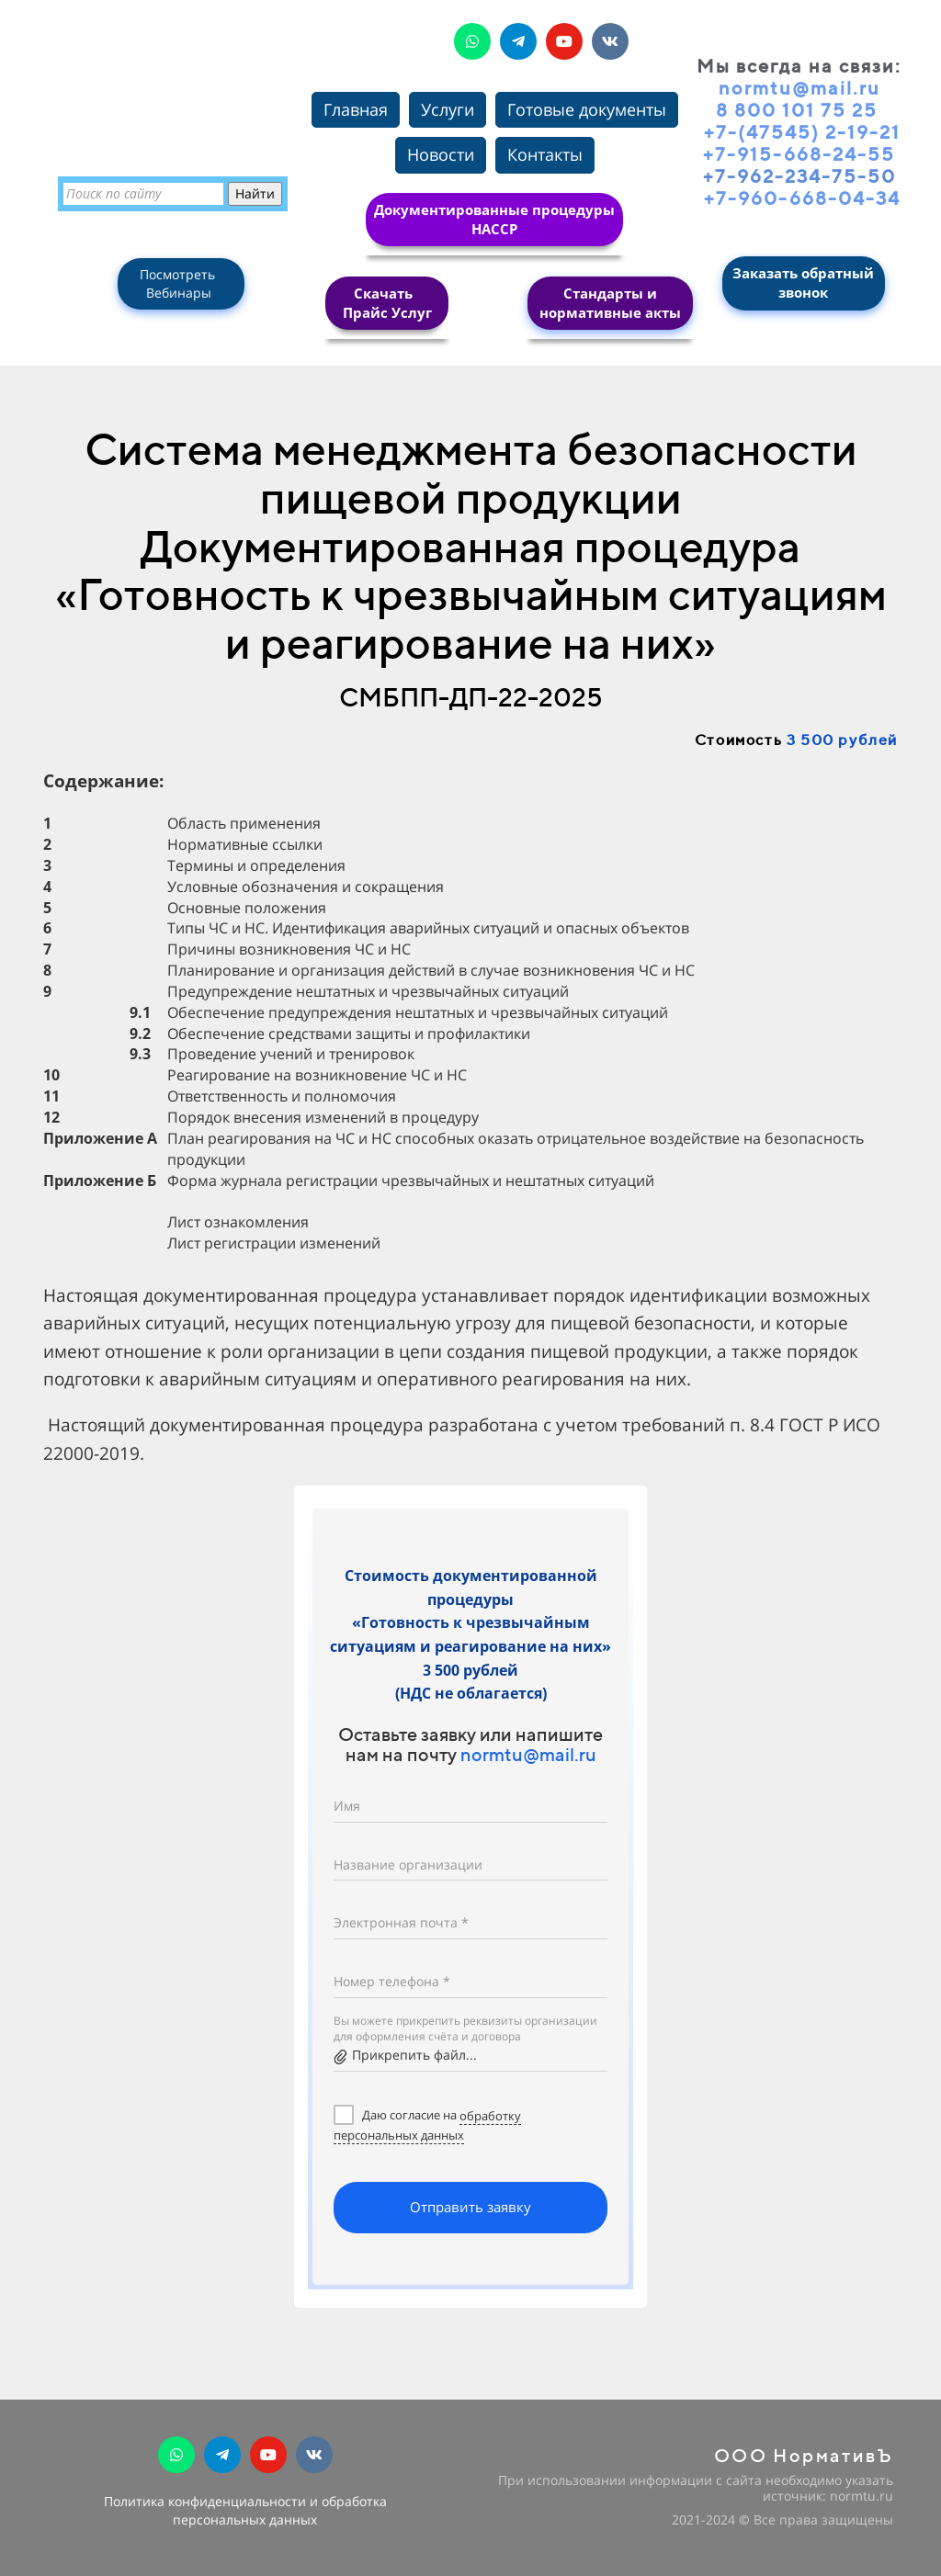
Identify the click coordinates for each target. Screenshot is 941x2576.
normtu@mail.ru (528, 1754)
